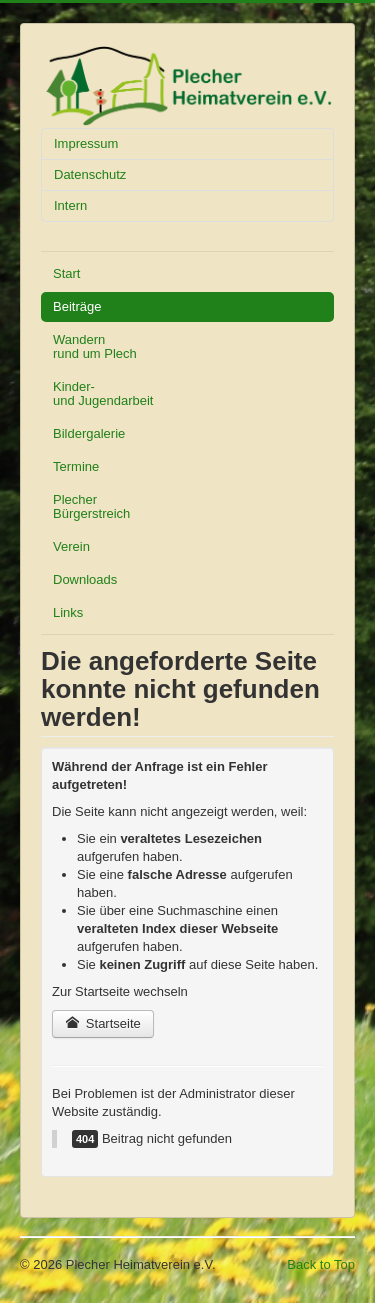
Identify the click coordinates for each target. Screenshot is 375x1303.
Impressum (86, 143)
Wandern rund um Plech (95, 346)
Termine (76, 466)
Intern (70, 205)
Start (66, 273)
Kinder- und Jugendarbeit (103, 393)
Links (68, 612)
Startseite (103, 1023)
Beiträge (77, 306)
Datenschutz (90, 174)
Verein (71, 546)
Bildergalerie (89, 433)
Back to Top (321, 1264)
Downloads (85, 579)
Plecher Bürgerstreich (91, 506)
